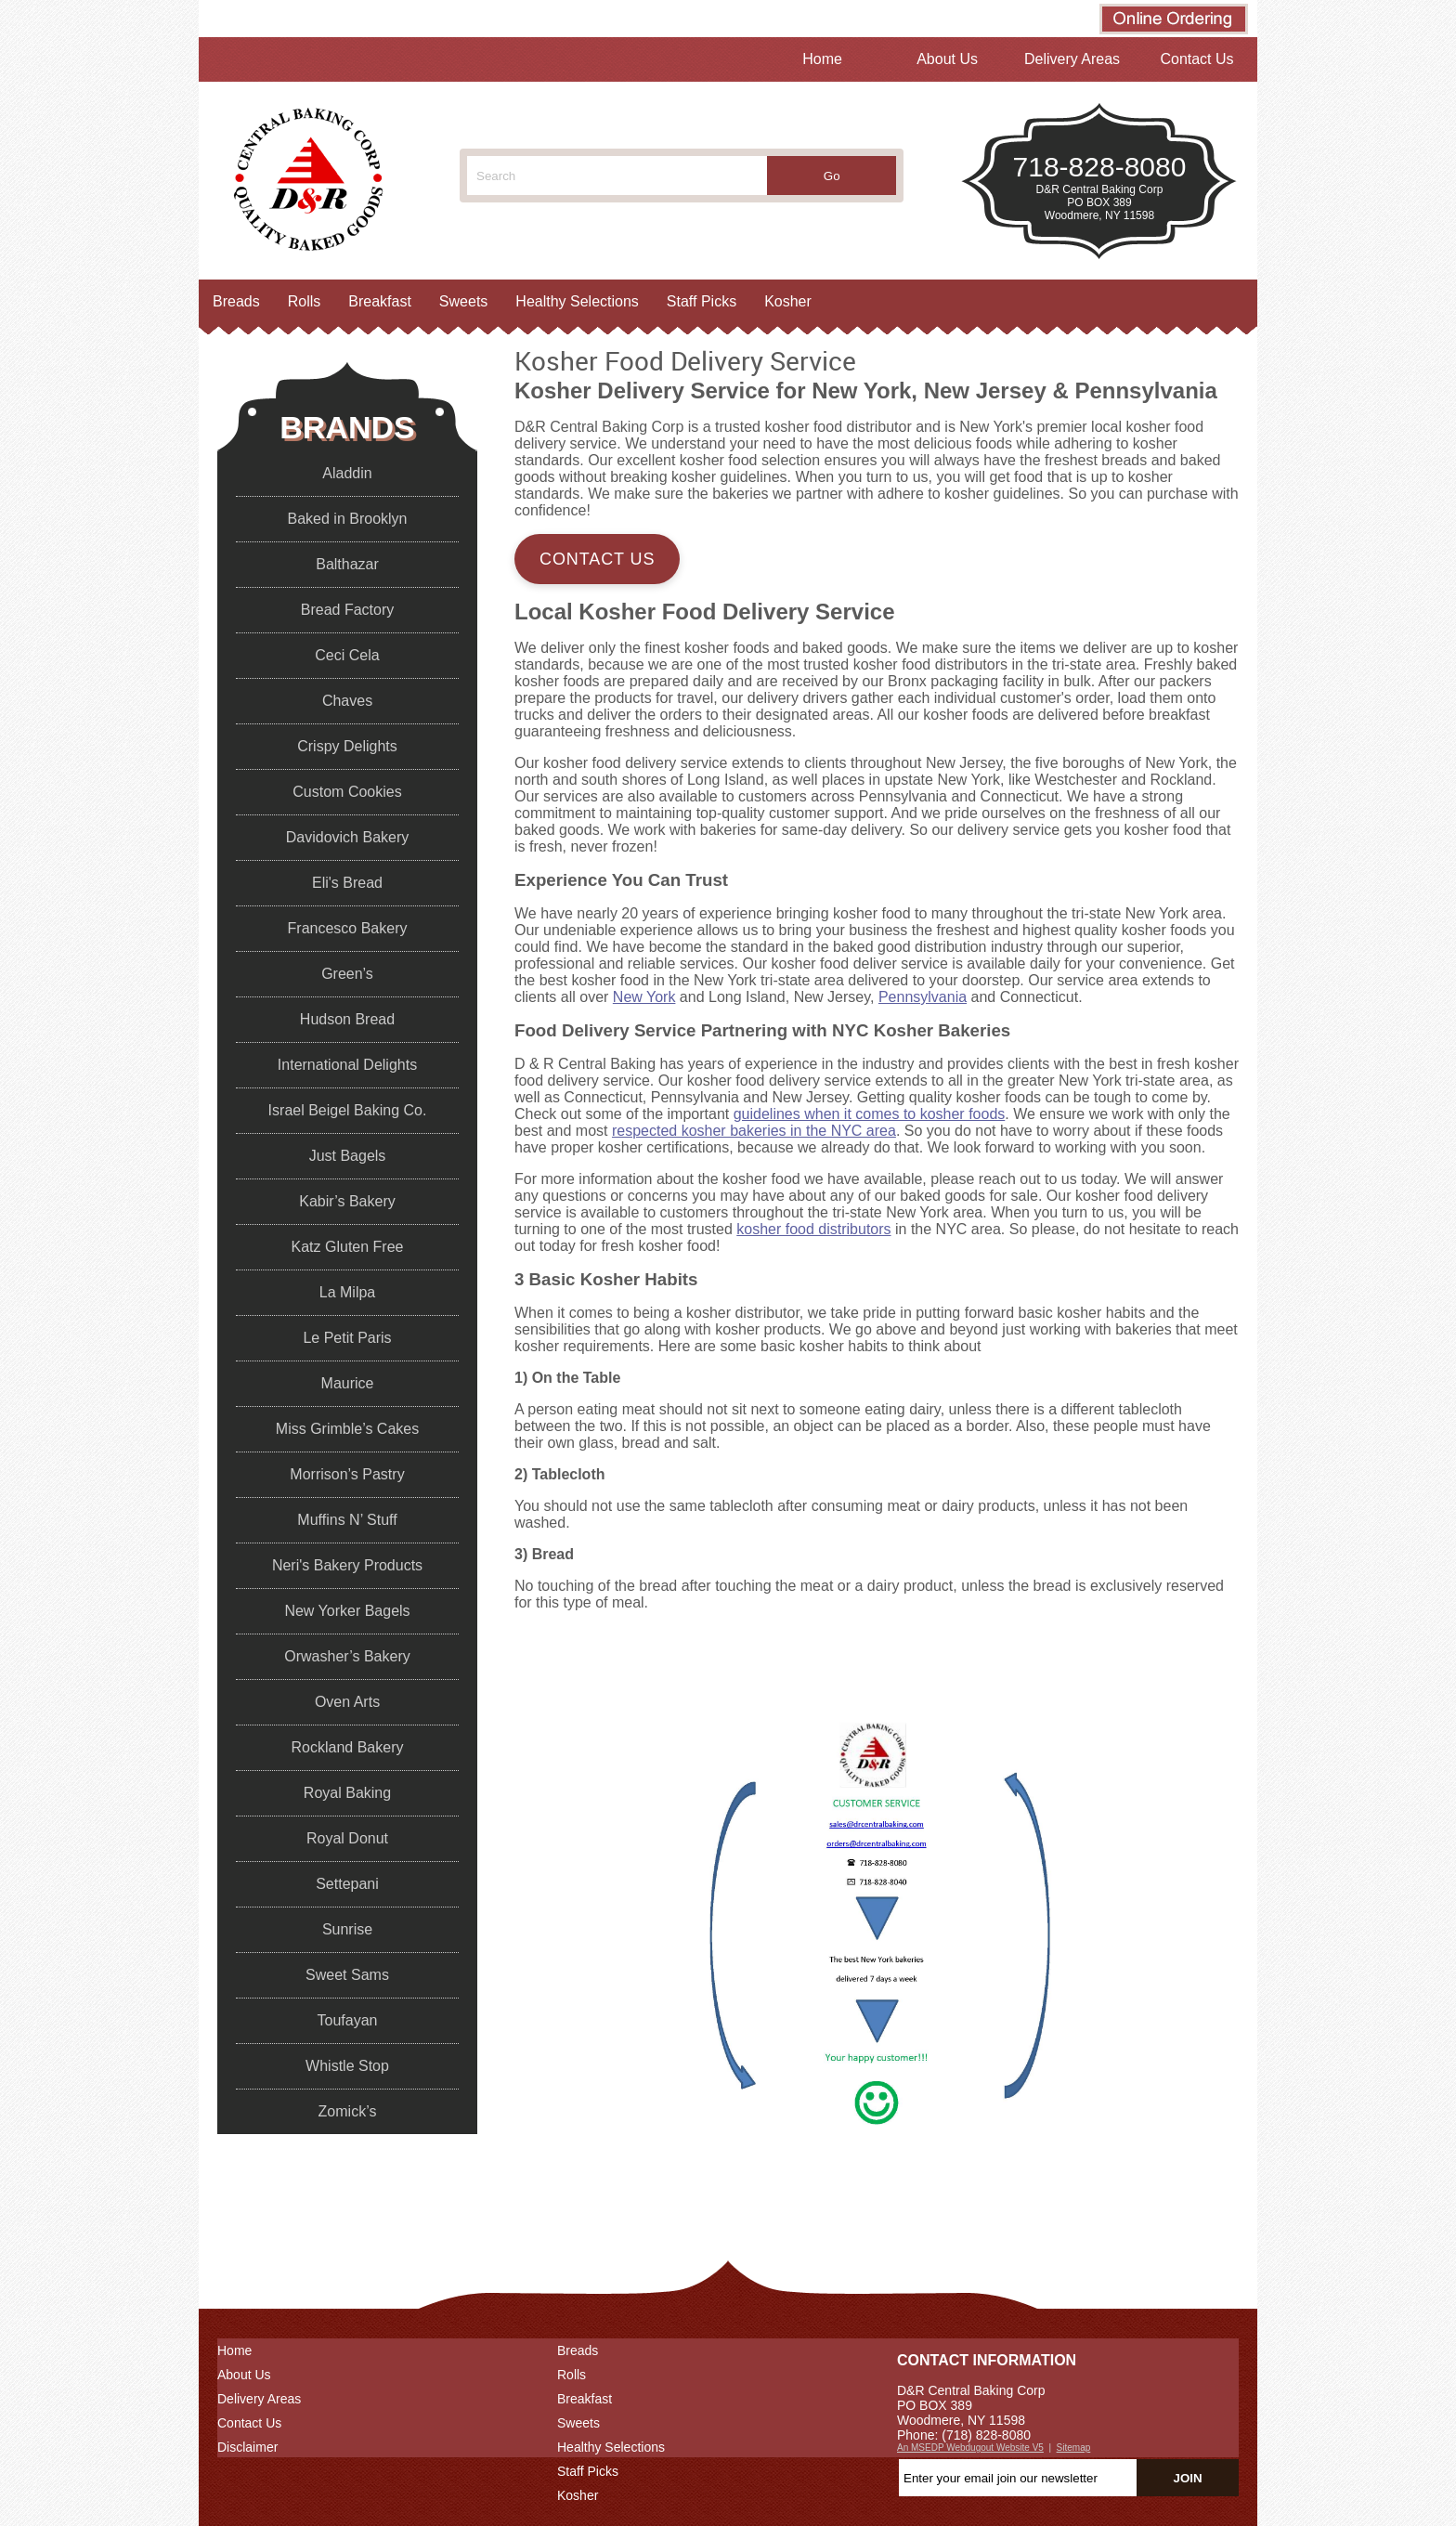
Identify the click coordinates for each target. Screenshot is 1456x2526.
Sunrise (347, 1929)
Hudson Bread (347, 1019)
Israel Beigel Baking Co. (347, 1110)
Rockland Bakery (348, 1747)
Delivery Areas (1072, 59)
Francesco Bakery (348, 928)
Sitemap (1074, 2447)
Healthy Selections (577, 301)
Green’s (347, 974)
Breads (236, 301)
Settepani (347, 1884)
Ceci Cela (347, 655)
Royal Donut (347, 1838)
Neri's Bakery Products (347, 1565)
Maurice (347, 1383)
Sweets (463, 301)
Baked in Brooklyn (348, 519)
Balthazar (347, 564)
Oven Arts (347, 1702)
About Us (947, 59)
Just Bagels (347, 1156)
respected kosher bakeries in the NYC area (754, 1131)
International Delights (347, 1065)
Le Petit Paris (347, 1338)
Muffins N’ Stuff (346, 1520)
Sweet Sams (347, 1975)
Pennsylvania (922, 997)
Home (822, 59)
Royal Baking (347, 1793)
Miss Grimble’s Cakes (347, 1429)
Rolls (304, 301)
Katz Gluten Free (348, 1247)
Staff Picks (701, 301)
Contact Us (1196, 59)
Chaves (347, 701)
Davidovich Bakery (348, 837)
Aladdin (346, 473)
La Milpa (347, 1292)
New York (644, 997)
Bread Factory (347, 610)
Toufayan (348, 2020)
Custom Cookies (346, 792)
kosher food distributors (813, 1229)
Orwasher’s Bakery (347, 1656)
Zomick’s (347, 2111)
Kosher (788, 301)
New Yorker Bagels (347, 1611)
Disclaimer (247, 2447)
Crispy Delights (347, 746)
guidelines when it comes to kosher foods (870, 1114)
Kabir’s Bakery (347, 1201)
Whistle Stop (347, 2066)
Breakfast (379, 301)
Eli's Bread (347, 883)
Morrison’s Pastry (347, 1474)
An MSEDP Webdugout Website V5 (970, 2447)
